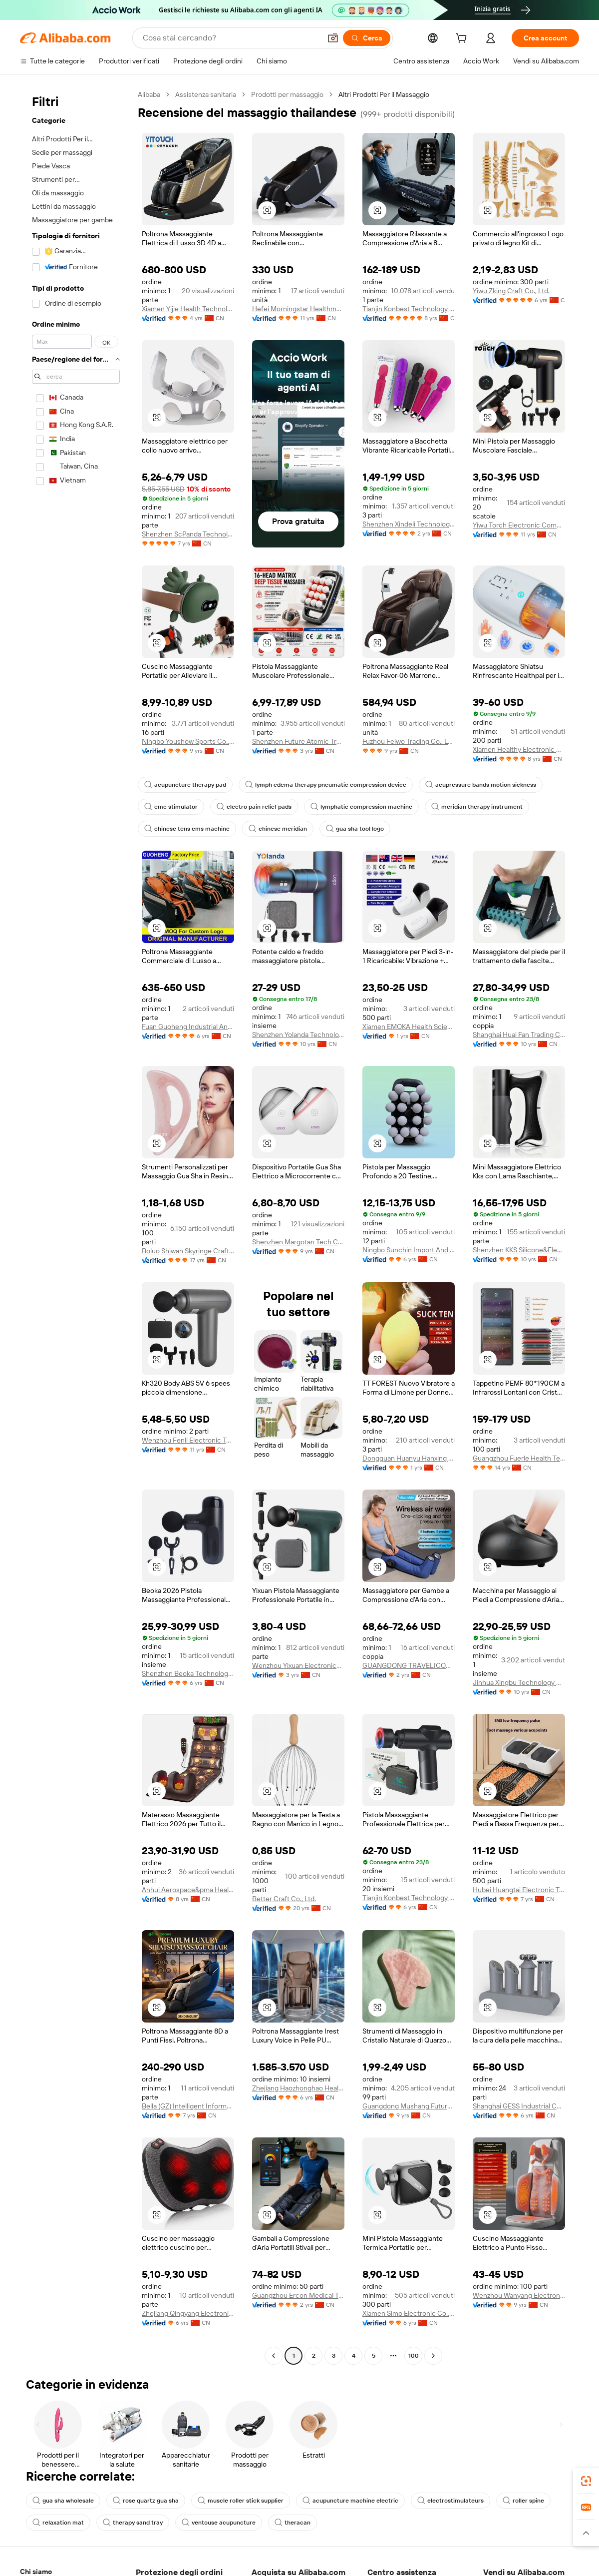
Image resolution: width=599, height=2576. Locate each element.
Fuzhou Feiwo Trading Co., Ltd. (408, 741)
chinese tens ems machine (187, 829)
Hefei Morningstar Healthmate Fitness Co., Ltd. (298, 309)
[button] (267, 210)
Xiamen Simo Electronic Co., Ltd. (408, 2313)
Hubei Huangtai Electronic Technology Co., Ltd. (519, 1890)
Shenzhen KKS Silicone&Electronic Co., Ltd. (519, 1250)
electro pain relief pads (254, 807)
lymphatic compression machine (361, 807)
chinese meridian (278, 829)
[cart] (470, 39)
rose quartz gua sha (146, 2501)
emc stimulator (171, 807)
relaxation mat (58, 2523)
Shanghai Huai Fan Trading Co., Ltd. (519, 1034)
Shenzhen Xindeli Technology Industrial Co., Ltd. (408, 524)
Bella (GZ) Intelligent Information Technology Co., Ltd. (188, 2106)
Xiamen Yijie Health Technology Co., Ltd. (188, 309)
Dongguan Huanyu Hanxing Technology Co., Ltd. (408, 1458)
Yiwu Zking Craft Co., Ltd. (511, 291)
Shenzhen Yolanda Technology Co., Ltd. (298, 1034)
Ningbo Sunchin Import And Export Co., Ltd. (408, 1250)
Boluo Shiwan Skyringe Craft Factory (188, 1251)
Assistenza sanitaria (205, 94)
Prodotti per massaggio (287, 94)
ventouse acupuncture (219, 2523)
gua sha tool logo (355, 829)
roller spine (523, 2501)
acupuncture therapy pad (185, 785)
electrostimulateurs (450, 2501)
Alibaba (149, 94)
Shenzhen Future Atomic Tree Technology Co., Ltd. (298, 741)
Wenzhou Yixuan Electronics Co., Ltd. (298, 1665)
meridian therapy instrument (477, 807)
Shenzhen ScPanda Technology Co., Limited (188, 534)
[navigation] (76, 1226)
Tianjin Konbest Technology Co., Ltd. (408, 309)
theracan (292, 2523)
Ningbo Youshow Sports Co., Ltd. (188, 741)
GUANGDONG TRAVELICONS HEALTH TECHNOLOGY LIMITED (408, 1665)
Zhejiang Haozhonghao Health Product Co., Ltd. (298, 2088)
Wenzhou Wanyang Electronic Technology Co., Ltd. (519, 2295)
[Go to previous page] (274, 2356)
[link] (586, 2481)
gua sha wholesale (63, 2501)
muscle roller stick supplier (241, 2501)
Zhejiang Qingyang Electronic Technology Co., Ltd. (188, 2313)
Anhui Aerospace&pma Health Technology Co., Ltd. (188, 1890)
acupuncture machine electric (350, 2501)
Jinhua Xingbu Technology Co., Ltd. (519, 1682)
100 (413, 2355)
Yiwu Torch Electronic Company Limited (519, 525)
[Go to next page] (433, 2356)
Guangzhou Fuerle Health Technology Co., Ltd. (519, 1458)
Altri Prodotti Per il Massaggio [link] (383, 94)
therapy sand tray (133, 2523)
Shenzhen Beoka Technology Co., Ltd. (188, 1673)
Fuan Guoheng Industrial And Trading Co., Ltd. (188, 1026)
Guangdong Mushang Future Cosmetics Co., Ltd (408, 2106)
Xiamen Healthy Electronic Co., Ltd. (519, 749)
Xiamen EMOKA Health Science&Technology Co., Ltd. (408, 1026)
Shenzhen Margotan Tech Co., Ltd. (298, 1242)
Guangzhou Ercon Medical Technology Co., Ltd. (298, 2295)
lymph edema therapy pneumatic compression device (325, 785)
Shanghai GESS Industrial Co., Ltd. (519, 2106)
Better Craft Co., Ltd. (284, 1899)
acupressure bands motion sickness (480, 785)
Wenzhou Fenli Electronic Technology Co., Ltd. (188, 1440)
